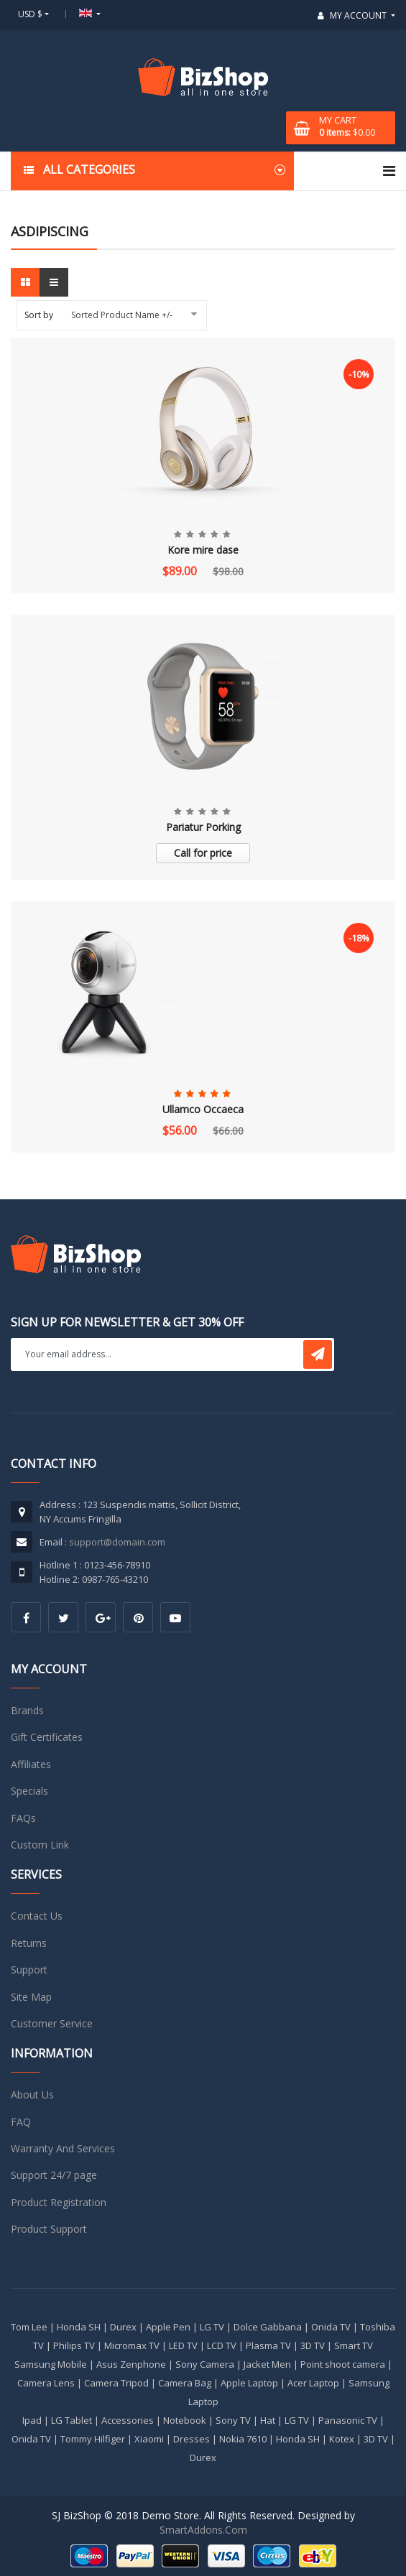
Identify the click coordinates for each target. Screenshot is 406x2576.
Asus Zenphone (131, 2364)
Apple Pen (168, 2326)
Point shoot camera (342, 2364)
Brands (27, 1710)
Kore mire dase (203, 550)
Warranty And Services (63, 2148)
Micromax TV (132, 2345)
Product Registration (58, 2202)
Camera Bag (184, 2382)
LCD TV (221, 2345)
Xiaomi (149, 2438)
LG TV (212, 2326)
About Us (32, 2094)
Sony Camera (204, 2364)
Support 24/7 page (54, 2175)
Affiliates (31, 1764)
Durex (123, 2326)
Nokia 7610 (243, 2438)
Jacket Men (267, 2364)
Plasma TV (268, 2345)
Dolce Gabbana (268, 2326)
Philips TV (74, 2345)
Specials (29, 1791)
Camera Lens (46, 2382)
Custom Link (40, 1844)
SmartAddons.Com (203, 2530)
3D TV (312, 2345)
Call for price (203, 853)
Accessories (127, 2420)
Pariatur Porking (203, 827)
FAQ (21, 2122)
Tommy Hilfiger (92, 2438)
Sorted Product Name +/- (121, 315)
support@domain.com (117, 1541)
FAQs (23, 1818)
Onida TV (331, 2326)
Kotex (341, 2438)
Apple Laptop (249, 2382)
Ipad (32, 2420)
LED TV (183, 2345)
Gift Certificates (47, 1737)
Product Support (49, 2229)
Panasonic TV (347, 2420)
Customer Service (52, 2023)
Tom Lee (29, 2326)
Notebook (184, 2420)
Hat (267, 2420)
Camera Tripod (116, 2382)
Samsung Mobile (50, 2364)
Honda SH (79, 2326)
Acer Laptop (313, 2382)
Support (29, 1969)
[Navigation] (389, 171)
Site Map (31, 1997)
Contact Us (37, 1915)
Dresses (191, 2438)
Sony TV (233, 2420)
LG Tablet (71, 2420)
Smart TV (353, 2345)
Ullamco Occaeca (203, 1109)
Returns (29, 1943)
